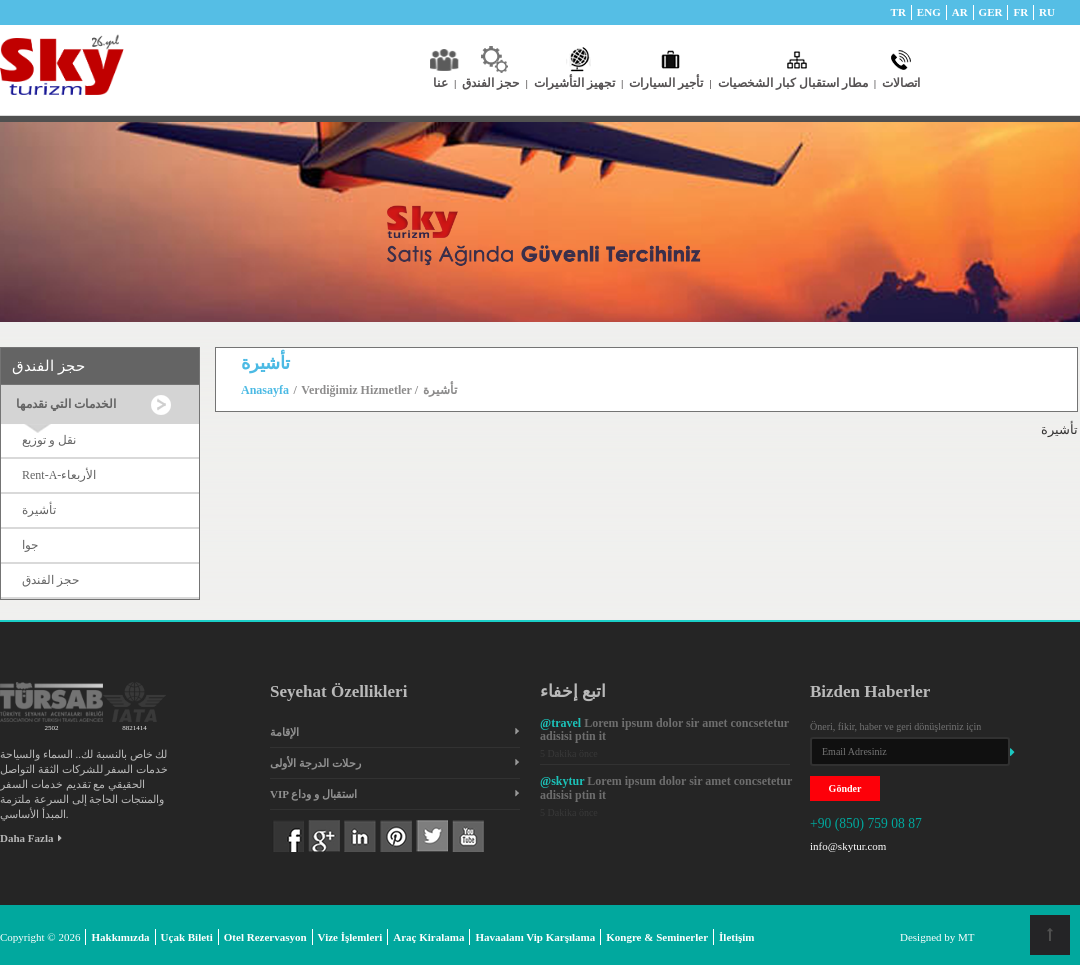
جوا (30, 545)
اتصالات (901, 83)
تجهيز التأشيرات (578, 83)
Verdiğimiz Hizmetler (357, 390)
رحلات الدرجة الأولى (315, 763)
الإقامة (284, 732)
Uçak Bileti (187, 937)
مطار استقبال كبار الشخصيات (797, 83)
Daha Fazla (31, 838)
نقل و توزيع (49, 440)
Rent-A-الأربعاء (59, 475)
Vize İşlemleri (350, 937)
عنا (444, 83)
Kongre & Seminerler (657, 937)
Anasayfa (265, 390)
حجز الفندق (494, 83)
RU (1047, 12)
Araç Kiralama (428, 937)
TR (898, 12)
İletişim (736, 937)
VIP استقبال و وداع (313, 794)
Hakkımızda (120, 937)
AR (960, 12)
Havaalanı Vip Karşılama (535, 937)
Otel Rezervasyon (265, 937)
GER (991, 12)
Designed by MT (937, 937)
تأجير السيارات (670, 83)
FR (1020, 12)
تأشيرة (39, 510)
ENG (929, 12)
